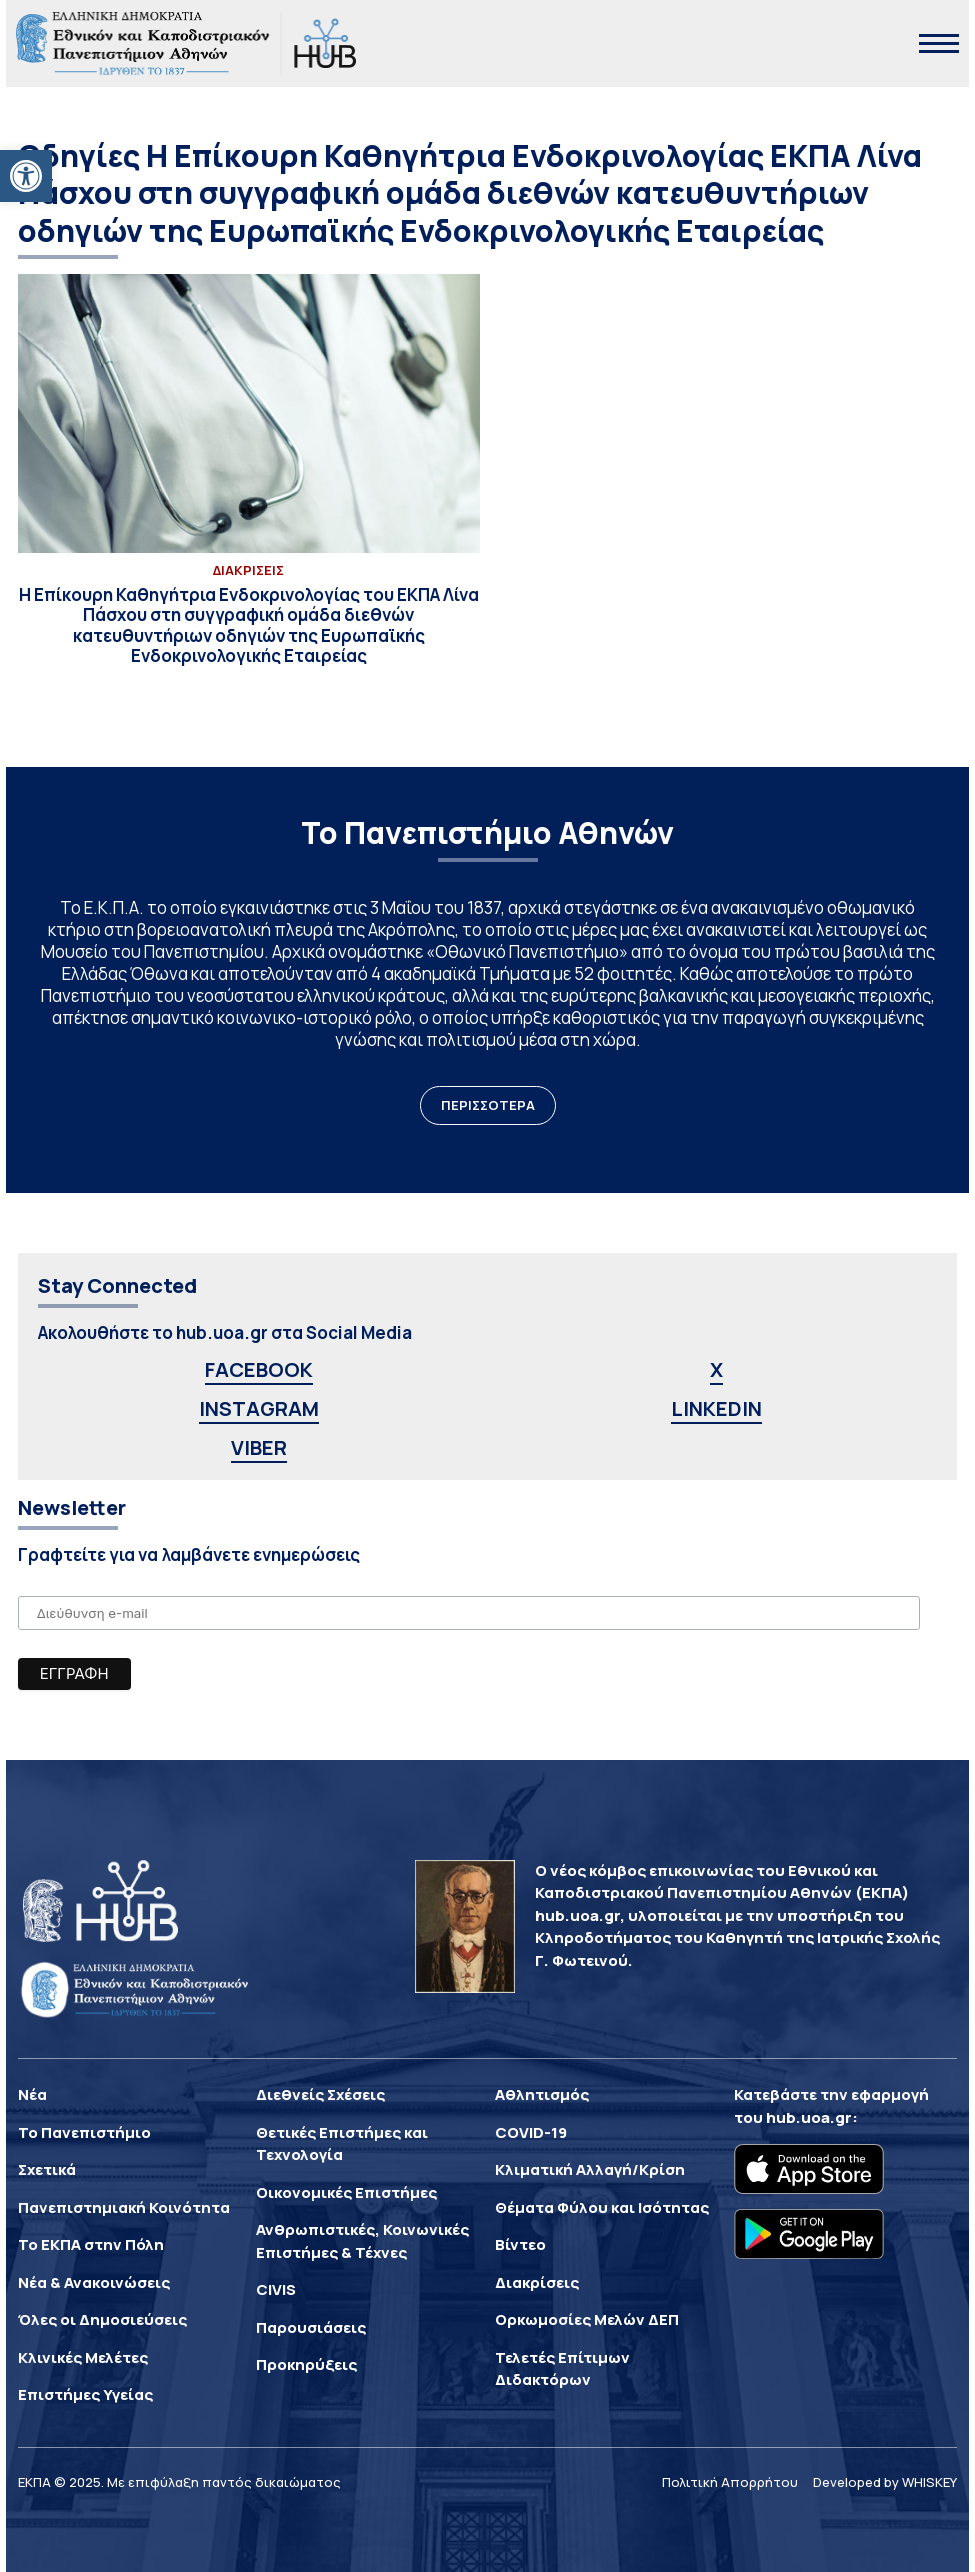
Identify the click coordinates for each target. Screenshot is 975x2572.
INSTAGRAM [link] (259, 1408)
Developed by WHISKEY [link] (885, 2482)
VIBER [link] (259, 1447)
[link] (26, 176)
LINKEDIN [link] (716, 1408)
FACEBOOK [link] (259, 1369)
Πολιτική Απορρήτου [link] (730, 2482)
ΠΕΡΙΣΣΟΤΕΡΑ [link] (488, 1105)
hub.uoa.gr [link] (809, 2117)
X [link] (716, 1369)
